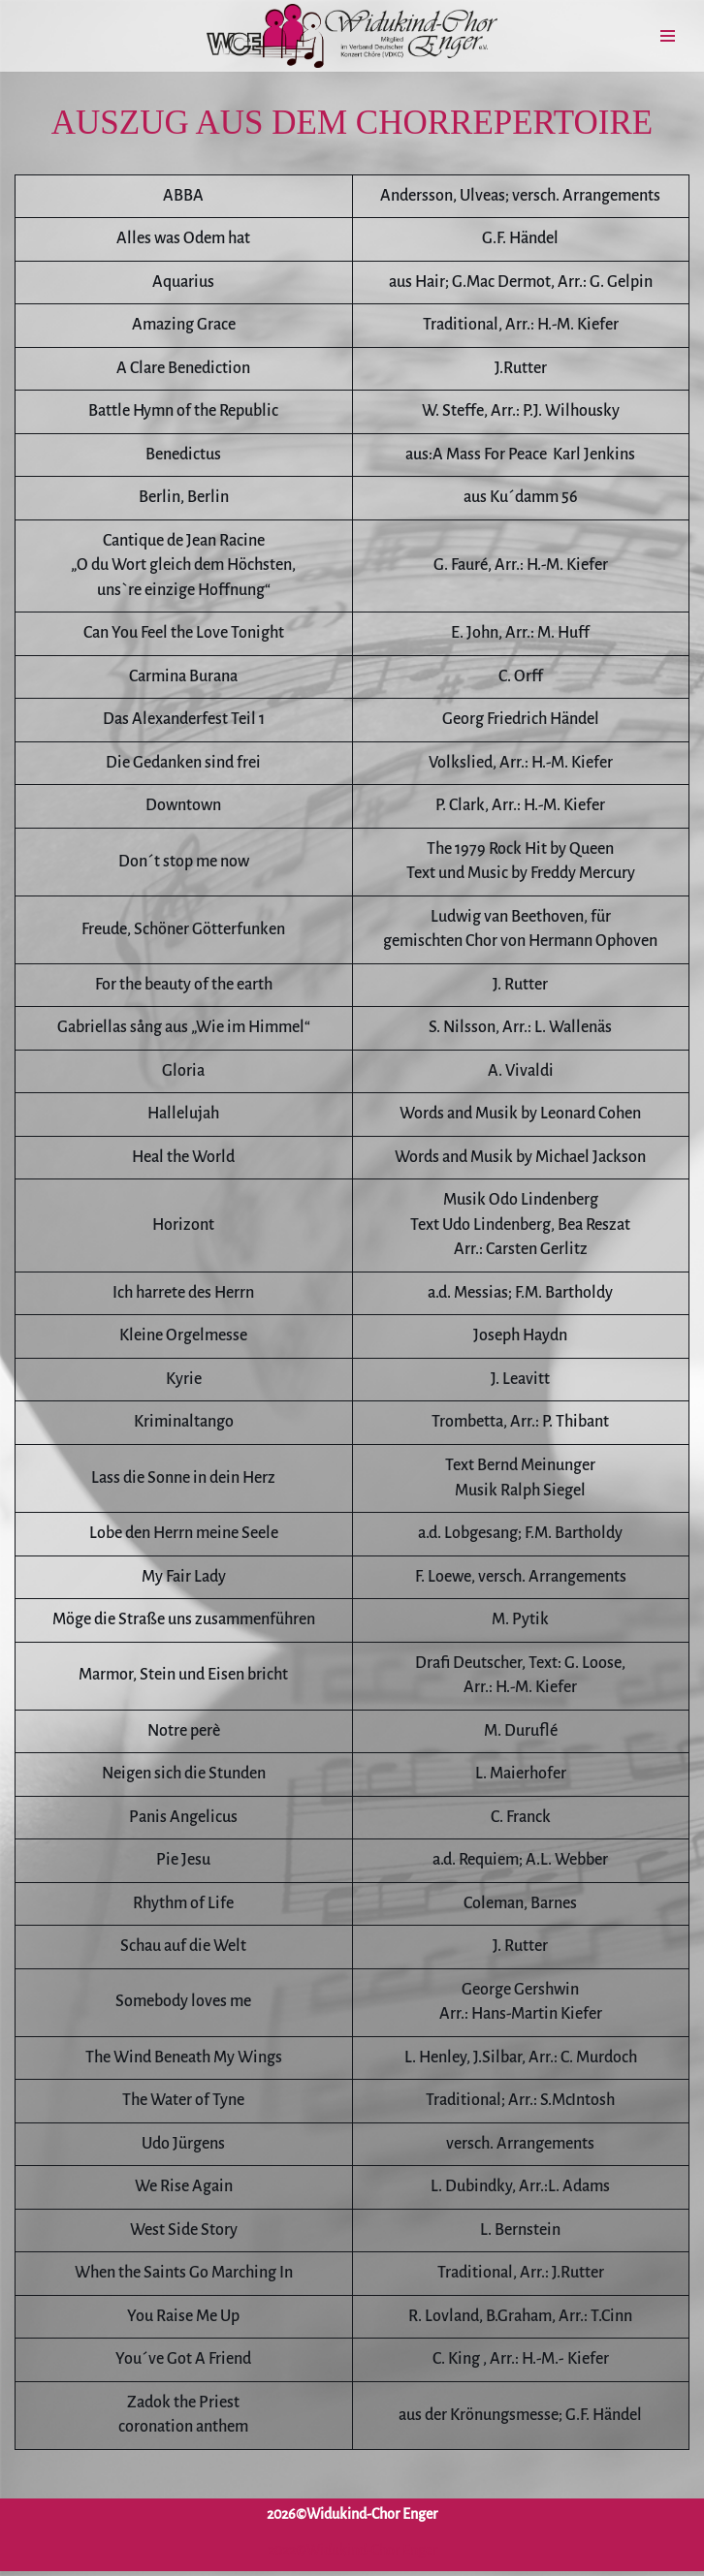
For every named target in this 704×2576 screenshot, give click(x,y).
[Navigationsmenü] (667, 35)
